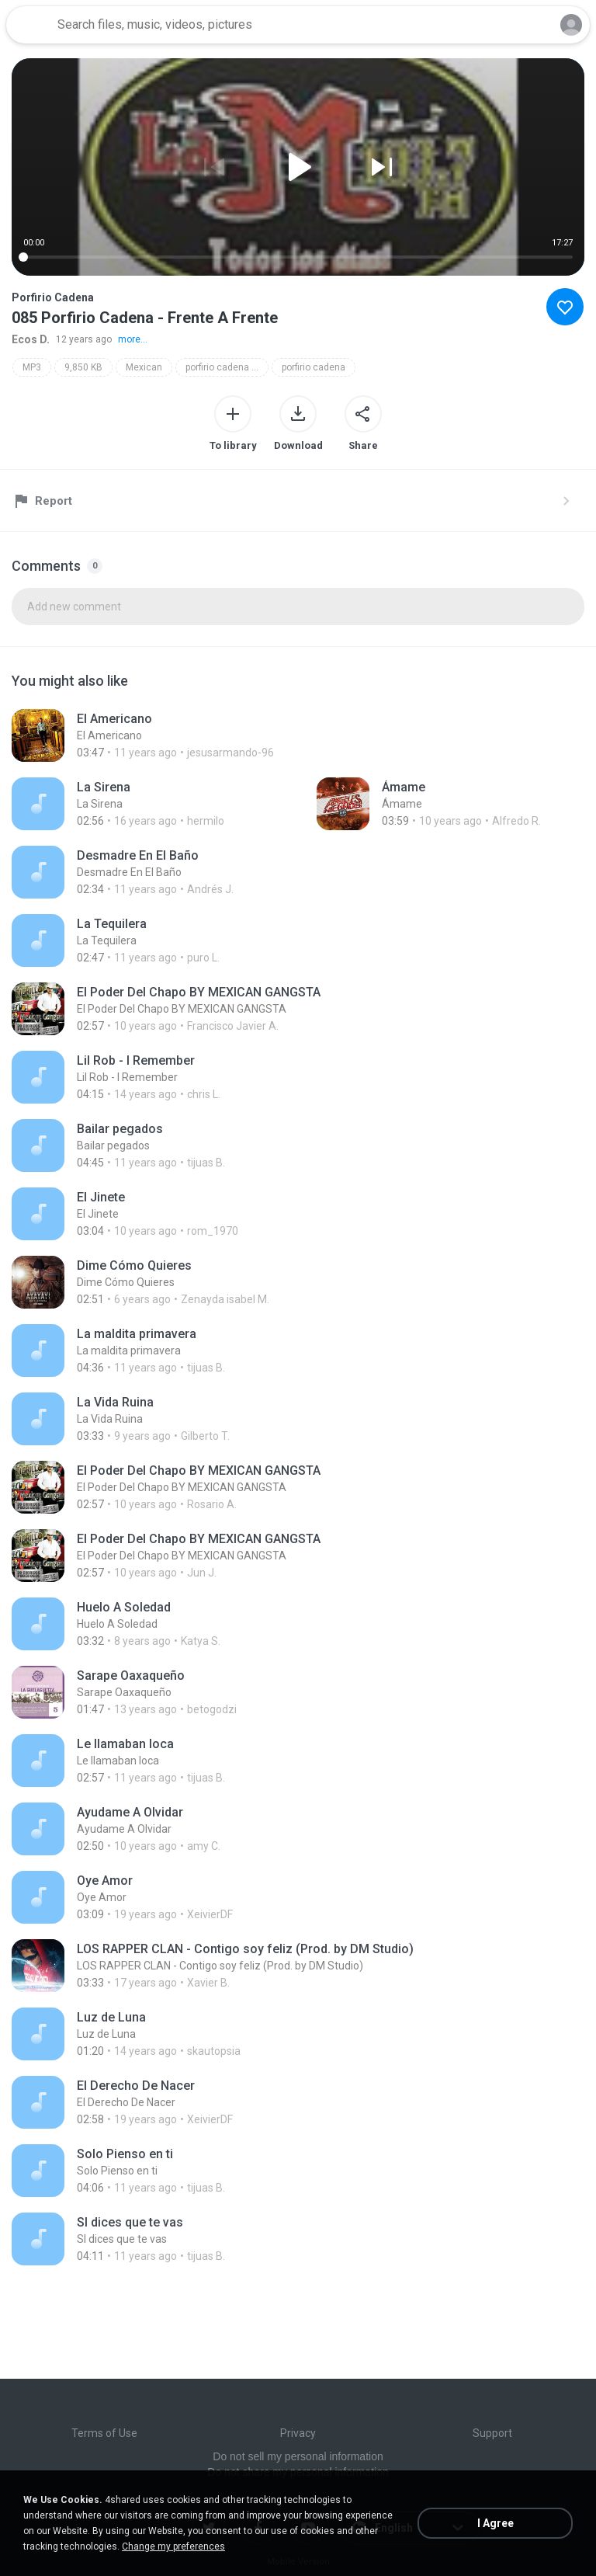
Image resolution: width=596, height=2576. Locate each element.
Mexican (144, 367)
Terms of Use (104, 2433)
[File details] (180, 735)
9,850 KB (83, 367)
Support (492, 2433)
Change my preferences (173, 2546)
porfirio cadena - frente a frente (227, 367)
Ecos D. (31, 339)
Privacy (298, 2433)
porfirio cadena (313, 367)
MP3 (32, 367)
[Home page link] (29, 25)
